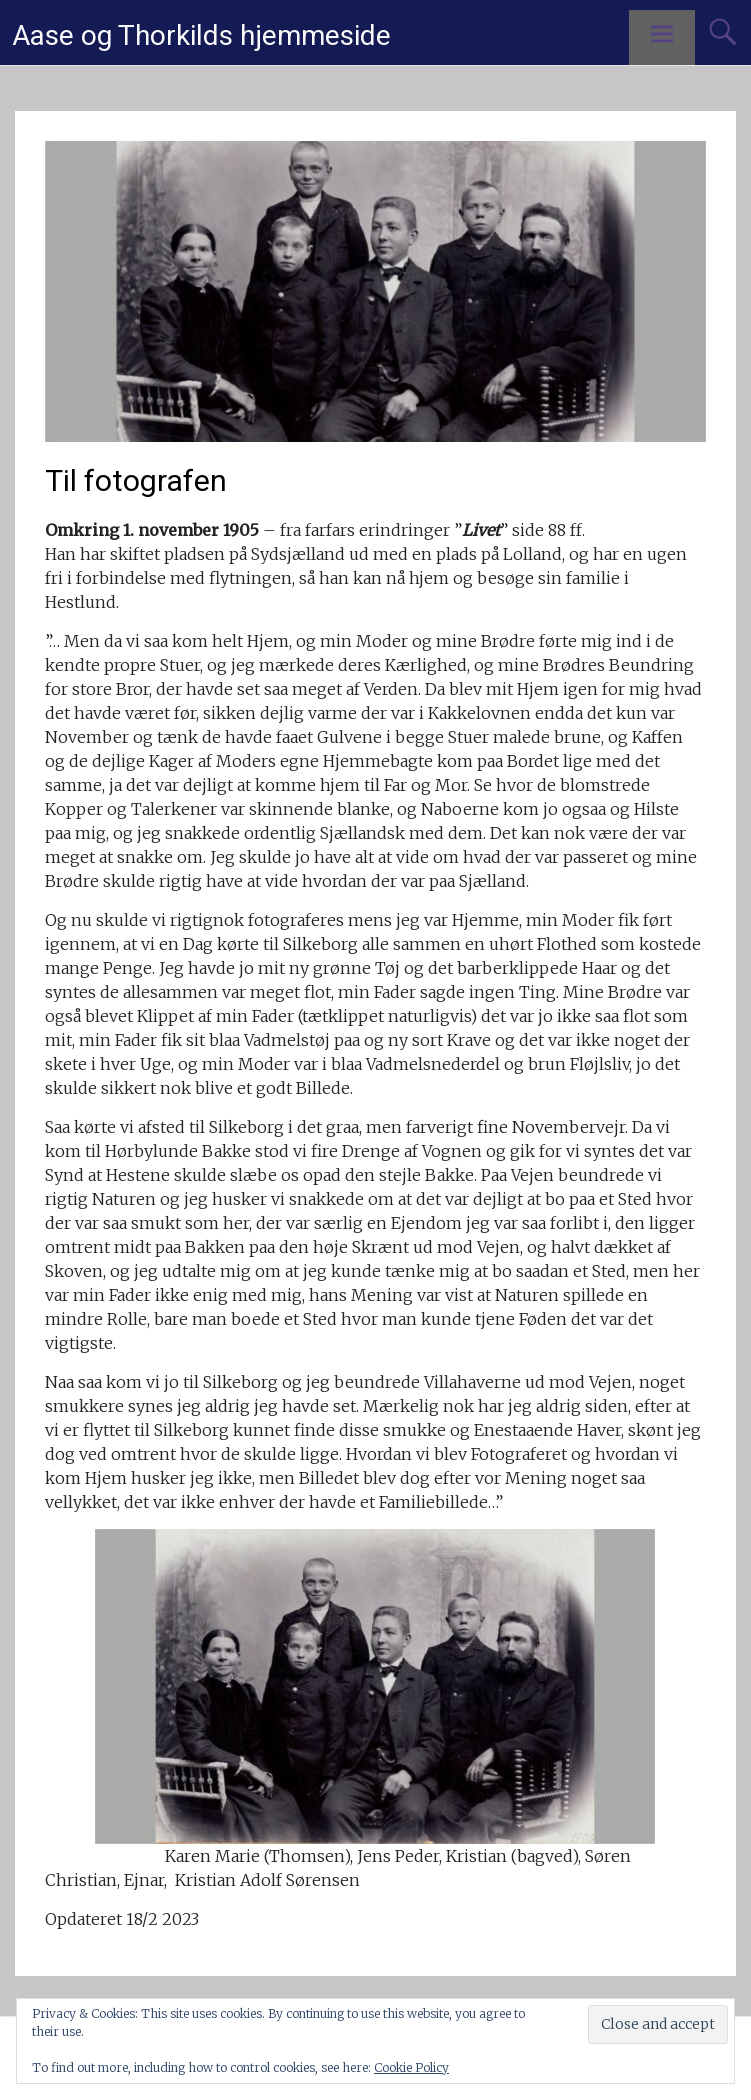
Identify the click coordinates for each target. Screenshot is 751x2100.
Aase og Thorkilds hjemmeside (201, 35)
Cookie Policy (411, 2067)
